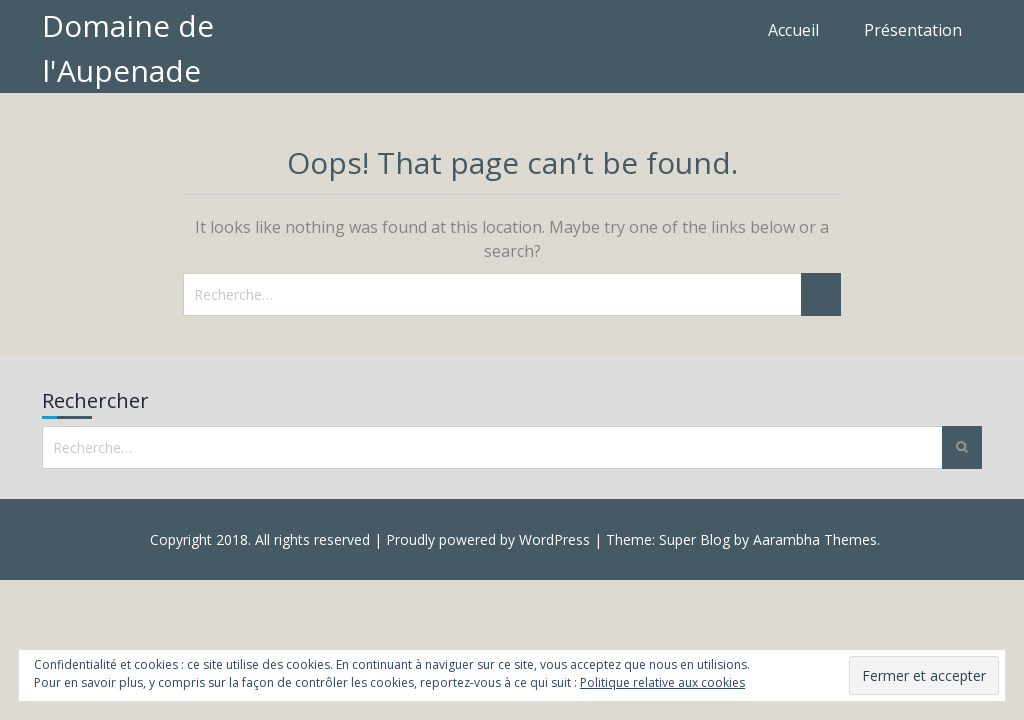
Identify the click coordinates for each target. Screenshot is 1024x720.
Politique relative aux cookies (662, 682)
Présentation (913, 30)
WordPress (554, 539)
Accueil (793, 30)
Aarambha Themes (815, 539)
